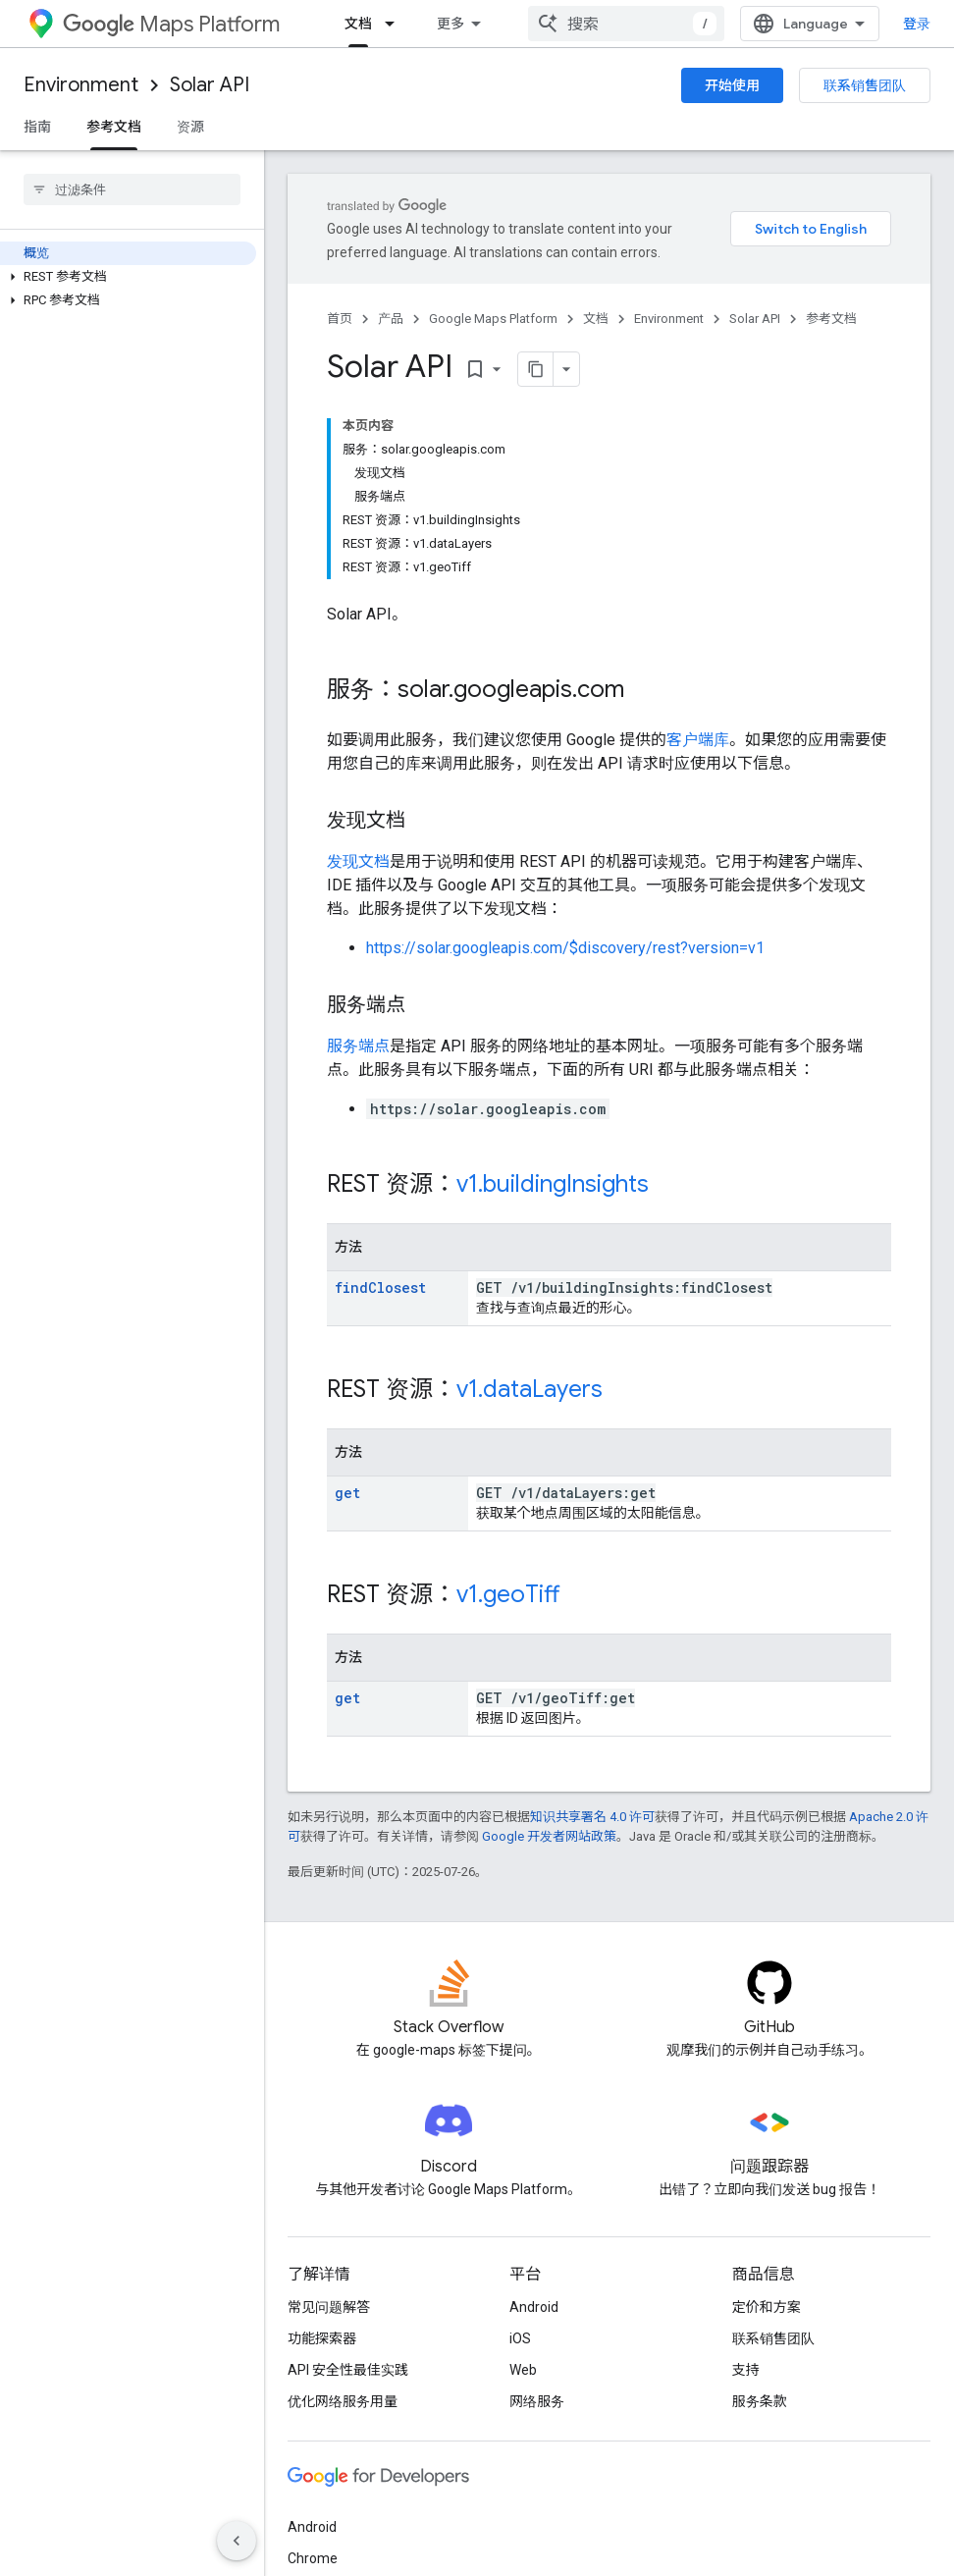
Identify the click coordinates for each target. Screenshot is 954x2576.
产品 (390, 318)
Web (523, 2370)
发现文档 (358, 861)
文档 (596, 318)
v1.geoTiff (507, 1594)
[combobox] (626, 23)
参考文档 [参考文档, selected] (113, 126)
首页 (339, 318)
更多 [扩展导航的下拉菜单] (450, 23)
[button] (128, 277)
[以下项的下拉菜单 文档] (395, 23)
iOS (520, 2338)
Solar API (209, 85)
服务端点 (358, 1046)
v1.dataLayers (529, 1389)
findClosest (380, 1287)
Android (533, 2307)
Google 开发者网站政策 (549, 1836)
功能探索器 (322, 2338)
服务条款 (759, 2401)
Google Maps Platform (493, 318)
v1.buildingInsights (552, 1184)
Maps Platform (171, 24)
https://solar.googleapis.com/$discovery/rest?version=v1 (565, 948)
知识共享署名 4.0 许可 (592, 1816)
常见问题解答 (329, 2307)
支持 (746, 2370)
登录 (916, 23)
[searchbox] (132, 189)
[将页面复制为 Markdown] (536, 369)
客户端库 (697, 739)
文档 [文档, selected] (358, 23)
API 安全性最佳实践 (348, 2370)
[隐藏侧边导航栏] (236, 2540)
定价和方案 (766, 2307)
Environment (81, 85)
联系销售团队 (864, 85)
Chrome (313, 2558)
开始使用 (732, 85)
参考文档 (831, 318)
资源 (190, 126)
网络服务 (536, 2401)
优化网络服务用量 (343, 2401)
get (347, 1492)
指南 (37, 126)
